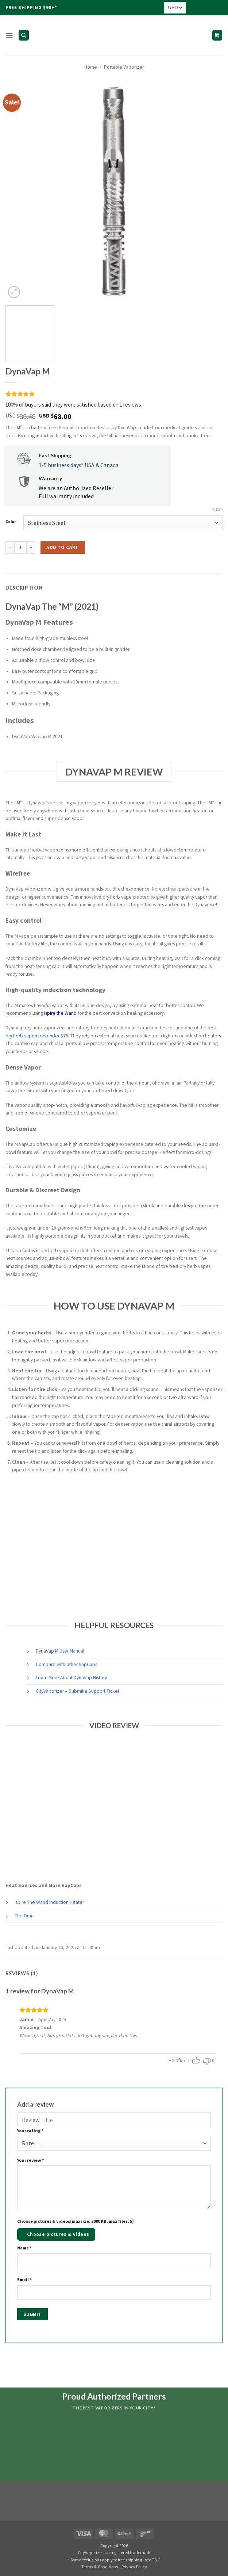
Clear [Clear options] (217, 509)
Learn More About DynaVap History (71, 1677)
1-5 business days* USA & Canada (79, 465)
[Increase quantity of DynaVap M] (31, 547)
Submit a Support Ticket (94, 1691)
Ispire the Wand (60, 1013)
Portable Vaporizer (124, 67)
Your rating (30, 2130)
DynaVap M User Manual (60, 1651)
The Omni (25, 1916)
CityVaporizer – (52, 1691)
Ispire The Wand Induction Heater (49, 1902)
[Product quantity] (20, 547)
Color (10, 522)
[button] (9, 35)
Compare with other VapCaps (66, 1664)
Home (90, 67)
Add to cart (62, 547)
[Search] (23, 35)
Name (24, 2248)
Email (24, 2279)
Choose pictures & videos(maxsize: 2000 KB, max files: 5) (75, 2221)
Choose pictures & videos (58, 2234)
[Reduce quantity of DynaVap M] (9, 547)
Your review (30, 2160)
